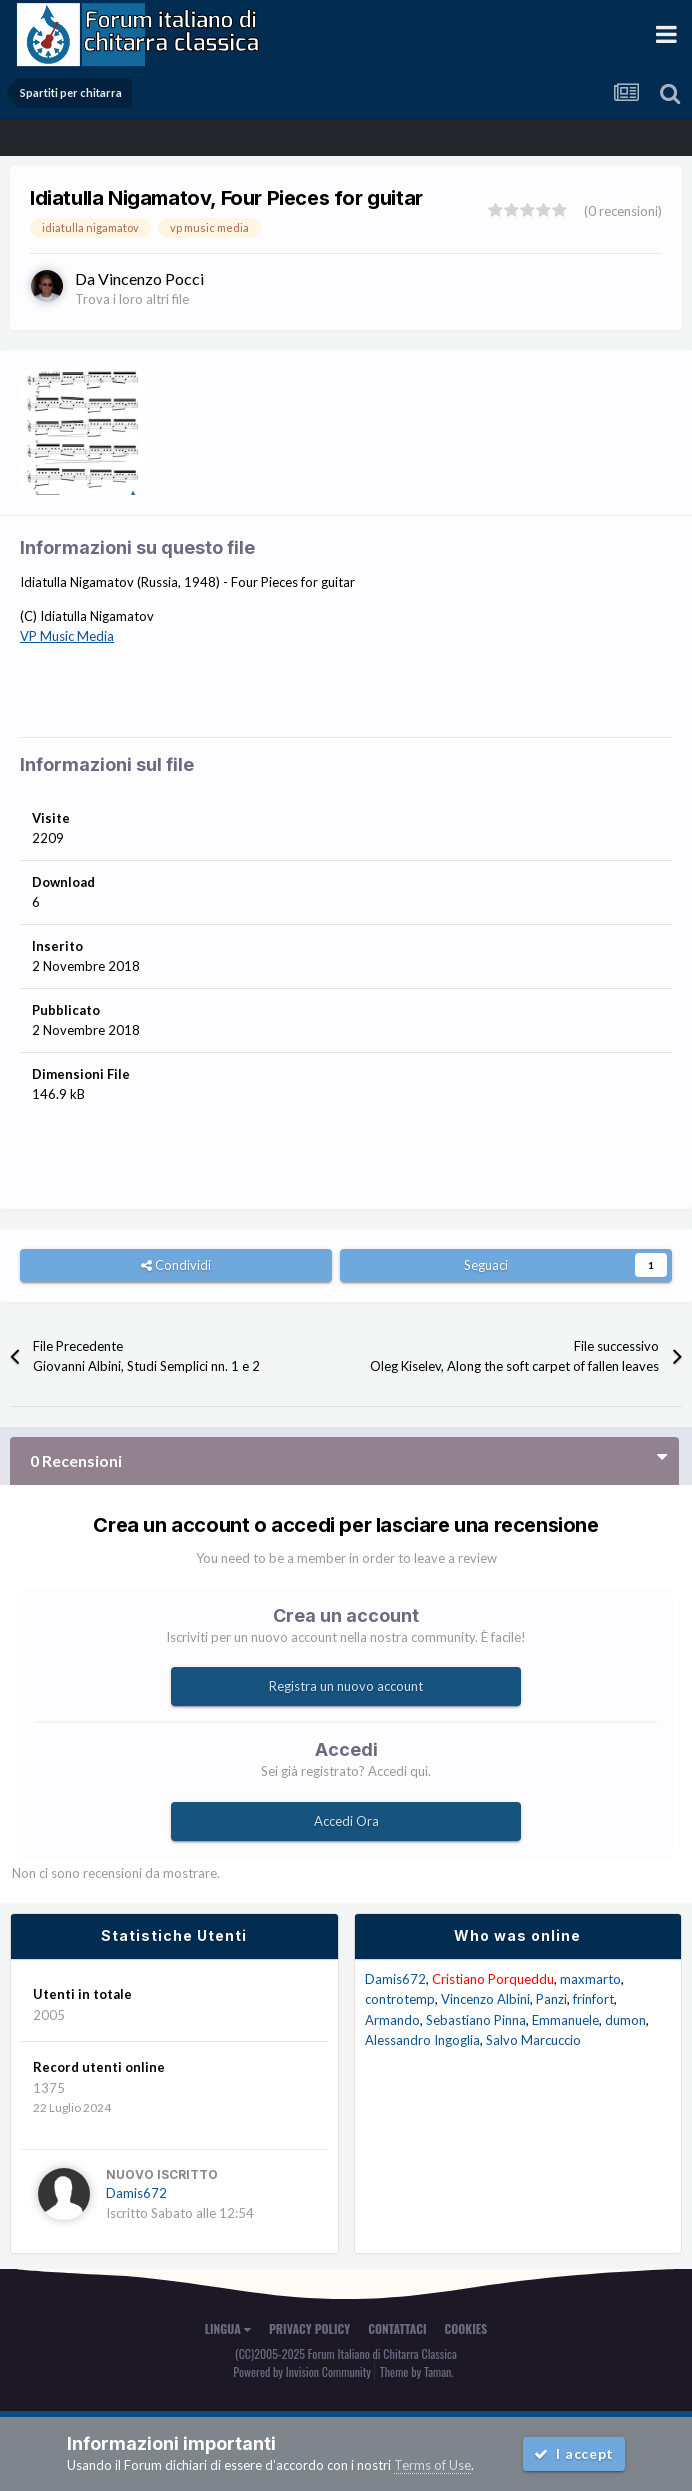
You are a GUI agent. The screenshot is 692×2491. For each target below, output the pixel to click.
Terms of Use (432, 2465)
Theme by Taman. (417, 2371)
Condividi (176, 1265)
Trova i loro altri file (132, 299)
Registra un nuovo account (346, 1686)
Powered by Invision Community (302, 2371)
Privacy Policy (309, 2328)
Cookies (466, 2328)
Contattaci (397, 2328)
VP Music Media (67, 636)
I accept (574, 2453)
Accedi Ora (346, 1821)
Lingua (228, 2328)
